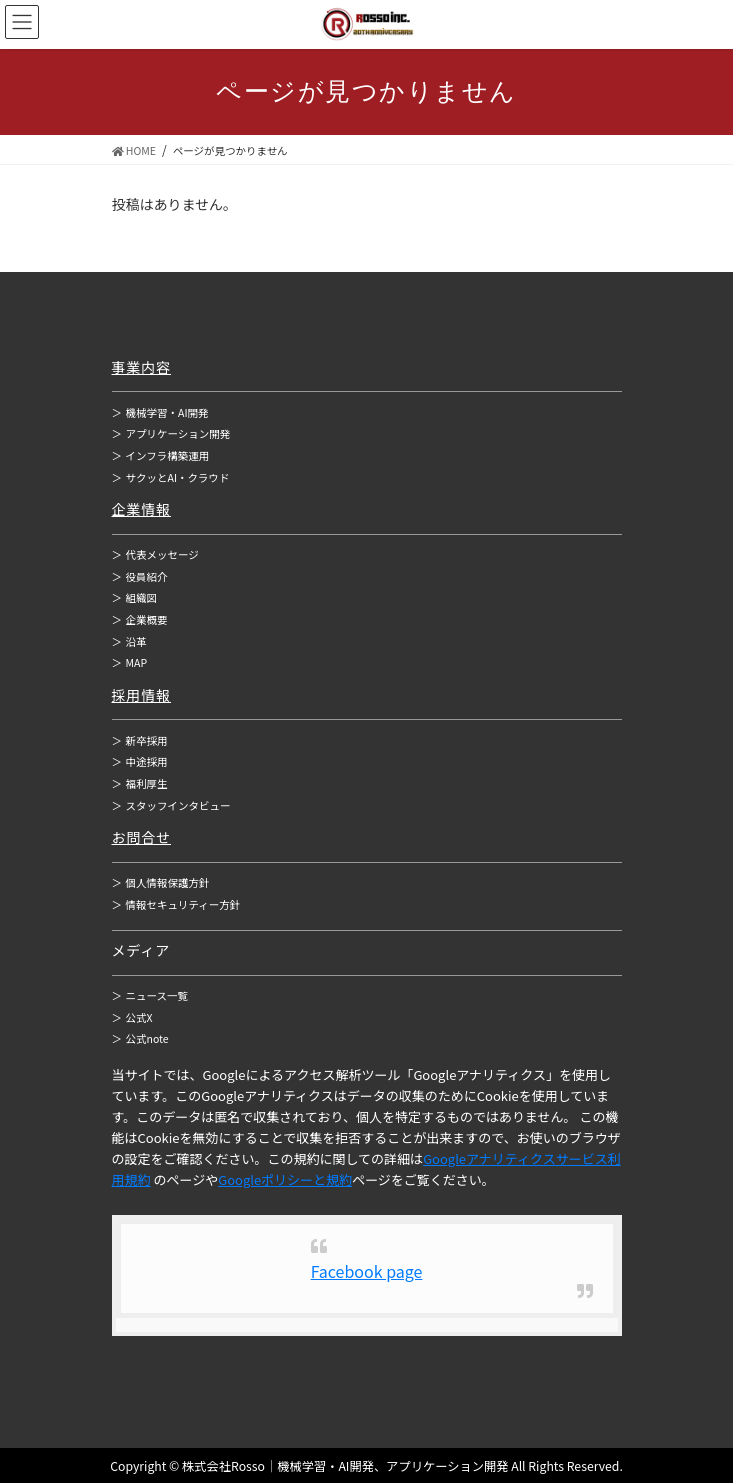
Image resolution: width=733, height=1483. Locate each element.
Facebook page (367, 1271)
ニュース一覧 (150, 995)
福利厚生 (140, 783)
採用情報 (142, 695)
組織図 (135, 597)
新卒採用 (140, 740)
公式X (132, 1017)
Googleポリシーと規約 (285, 1179)
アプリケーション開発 (171, 433)
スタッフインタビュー (171, 805)
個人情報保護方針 (161, 882)
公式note (140, 1038)
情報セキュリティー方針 (176, 904)
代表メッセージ (155, 554)
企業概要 (140, 619)
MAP (130, 662)
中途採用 (140, 761)
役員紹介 (140, 576)
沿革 (129, 641)
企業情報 (142, 509)
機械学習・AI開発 (160, 412)
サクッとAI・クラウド (171, 477)
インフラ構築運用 (161, 455)
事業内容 (142, 367)
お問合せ (142, 837)
